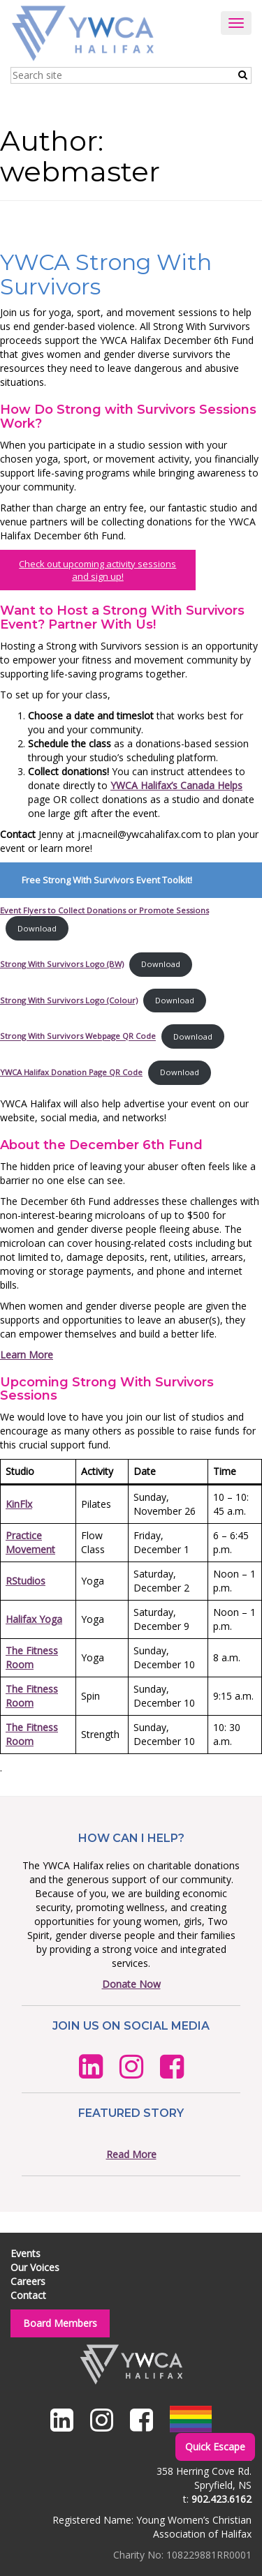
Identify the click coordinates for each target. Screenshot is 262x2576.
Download (37, 928)
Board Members (60, 2323)
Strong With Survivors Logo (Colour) (69, 1000)
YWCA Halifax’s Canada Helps (176, 785)
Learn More (26, 1354)
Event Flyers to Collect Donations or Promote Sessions (104, 910)
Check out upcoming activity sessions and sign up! (97, 570)
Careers (27, 2281)
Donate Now (131, 1984)
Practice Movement (30, 1542)
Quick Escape (215, 2446)
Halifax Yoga (34, 1619)
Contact (28, 2295)
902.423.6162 (221, 2499)
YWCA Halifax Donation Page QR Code (71, 1072)
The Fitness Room (32, 1657)
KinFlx (19, 1504)
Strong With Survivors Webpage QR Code (78, 1036)
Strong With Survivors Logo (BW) (62, 964)
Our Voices (34, 2267)
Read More (131, 2154)
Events (25, 2253)
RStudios (25, 1580)
